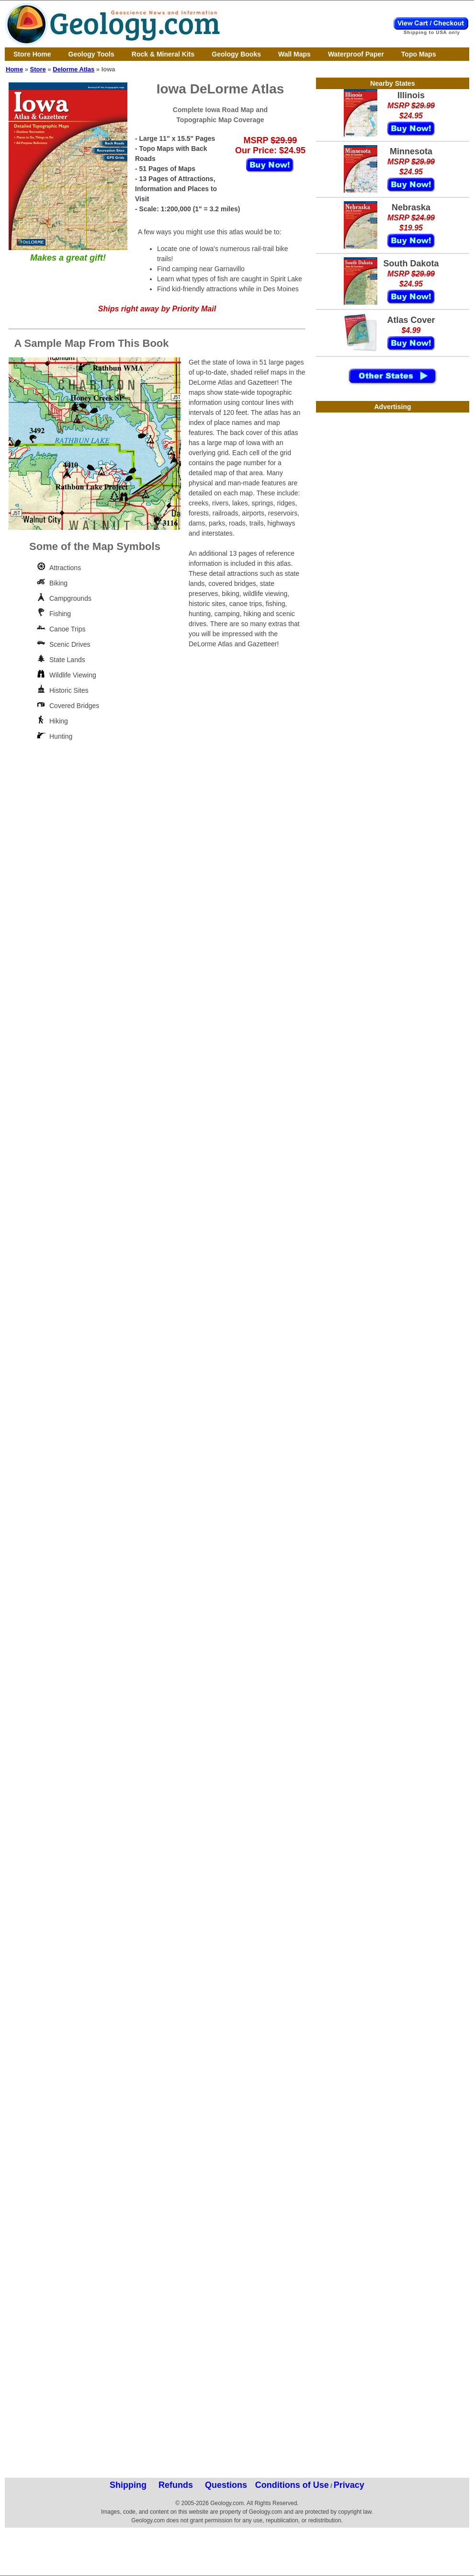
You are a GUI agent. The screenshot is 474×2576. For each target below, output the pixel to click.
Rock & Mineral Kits (163, 54)
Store (38, 69)
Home (14, 69)
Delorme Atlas (73, 69)
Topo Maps (418, 54)
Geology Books (236, 54)
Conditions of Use (292, 2485)
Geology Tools (91, 54)
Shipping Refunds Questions (178, 2485)
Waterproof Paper (356, 54)
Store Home (32, 54)
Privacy (349, 2485)
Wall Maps (294, 54)
